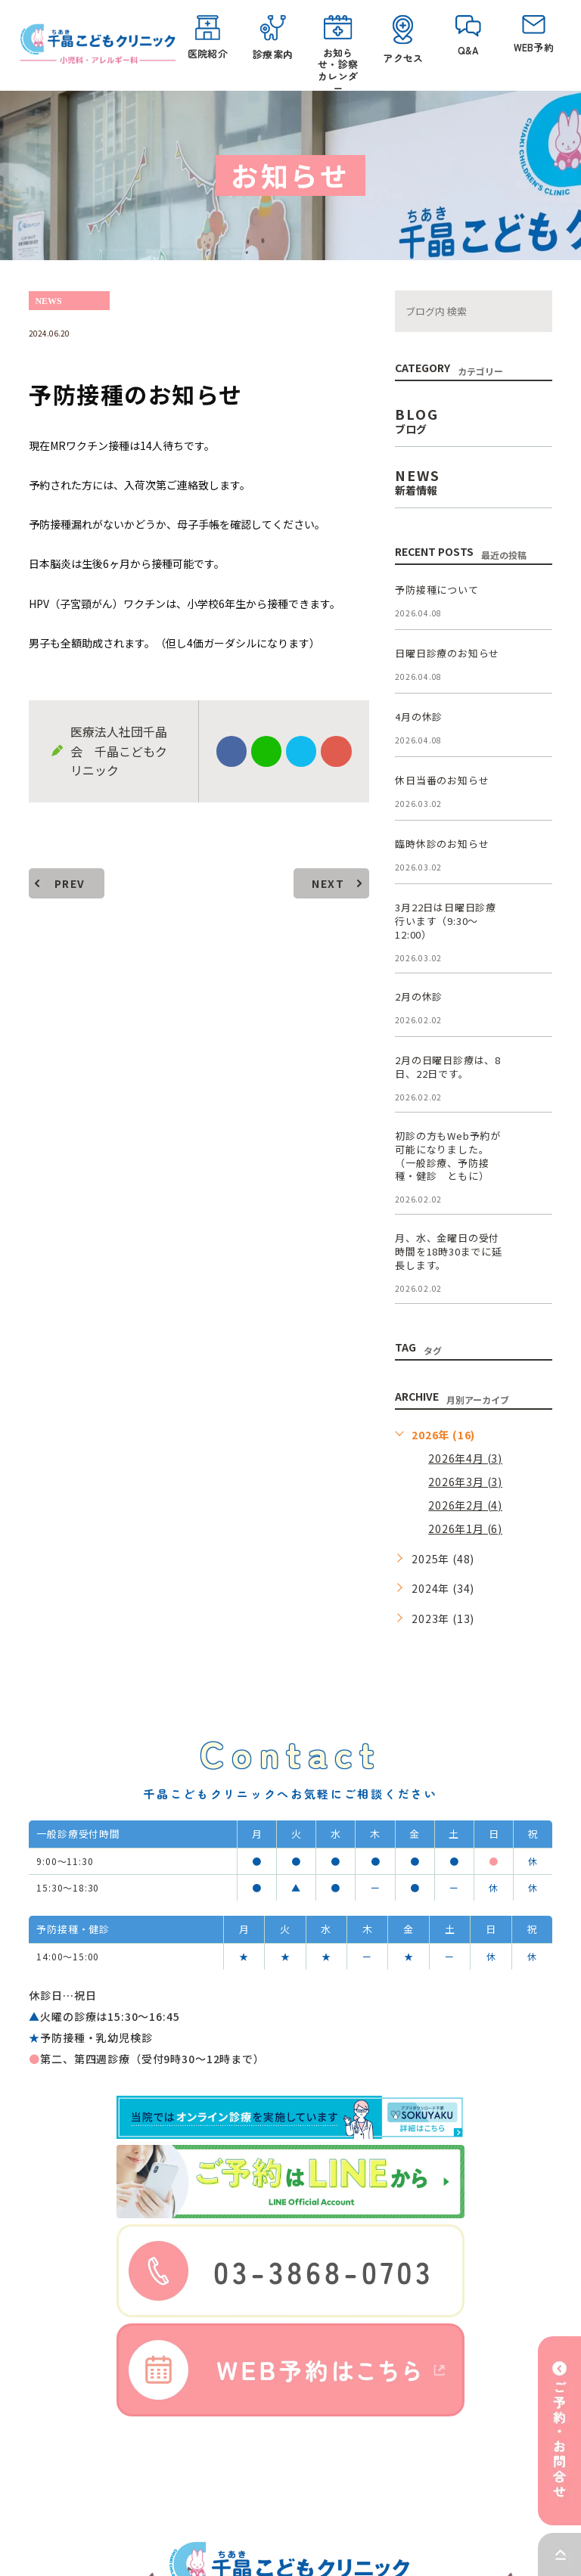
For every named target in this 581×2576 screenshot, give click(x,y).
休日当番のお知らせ (442, 781)
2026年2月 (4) (465, 1505)
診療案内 (273, 38)
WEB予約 (533, 34)
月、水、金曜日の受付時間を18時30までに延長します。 (448, 1252)
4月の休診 (419, 717)
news (48, 301)
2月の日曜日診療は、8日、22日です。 (448, 1067)
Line (266, 752)
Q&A (468, 36)
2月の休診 (419, 996)
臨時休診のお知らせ (442, 844)
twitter (301, 752)
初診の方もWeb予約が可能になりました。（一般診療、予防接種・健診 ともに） (448, 1156)
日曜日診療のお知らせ (447, 654)
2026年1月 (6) (465, 1528)
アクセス (403, 40)
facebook (231, 752)
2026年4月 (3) (465, 1458)
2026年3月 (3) (465, 1481)
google (336, 752)
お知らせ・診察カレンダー (338, 49)
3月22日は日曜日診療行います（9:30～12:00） (445, 921)
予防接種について (436, 590)
